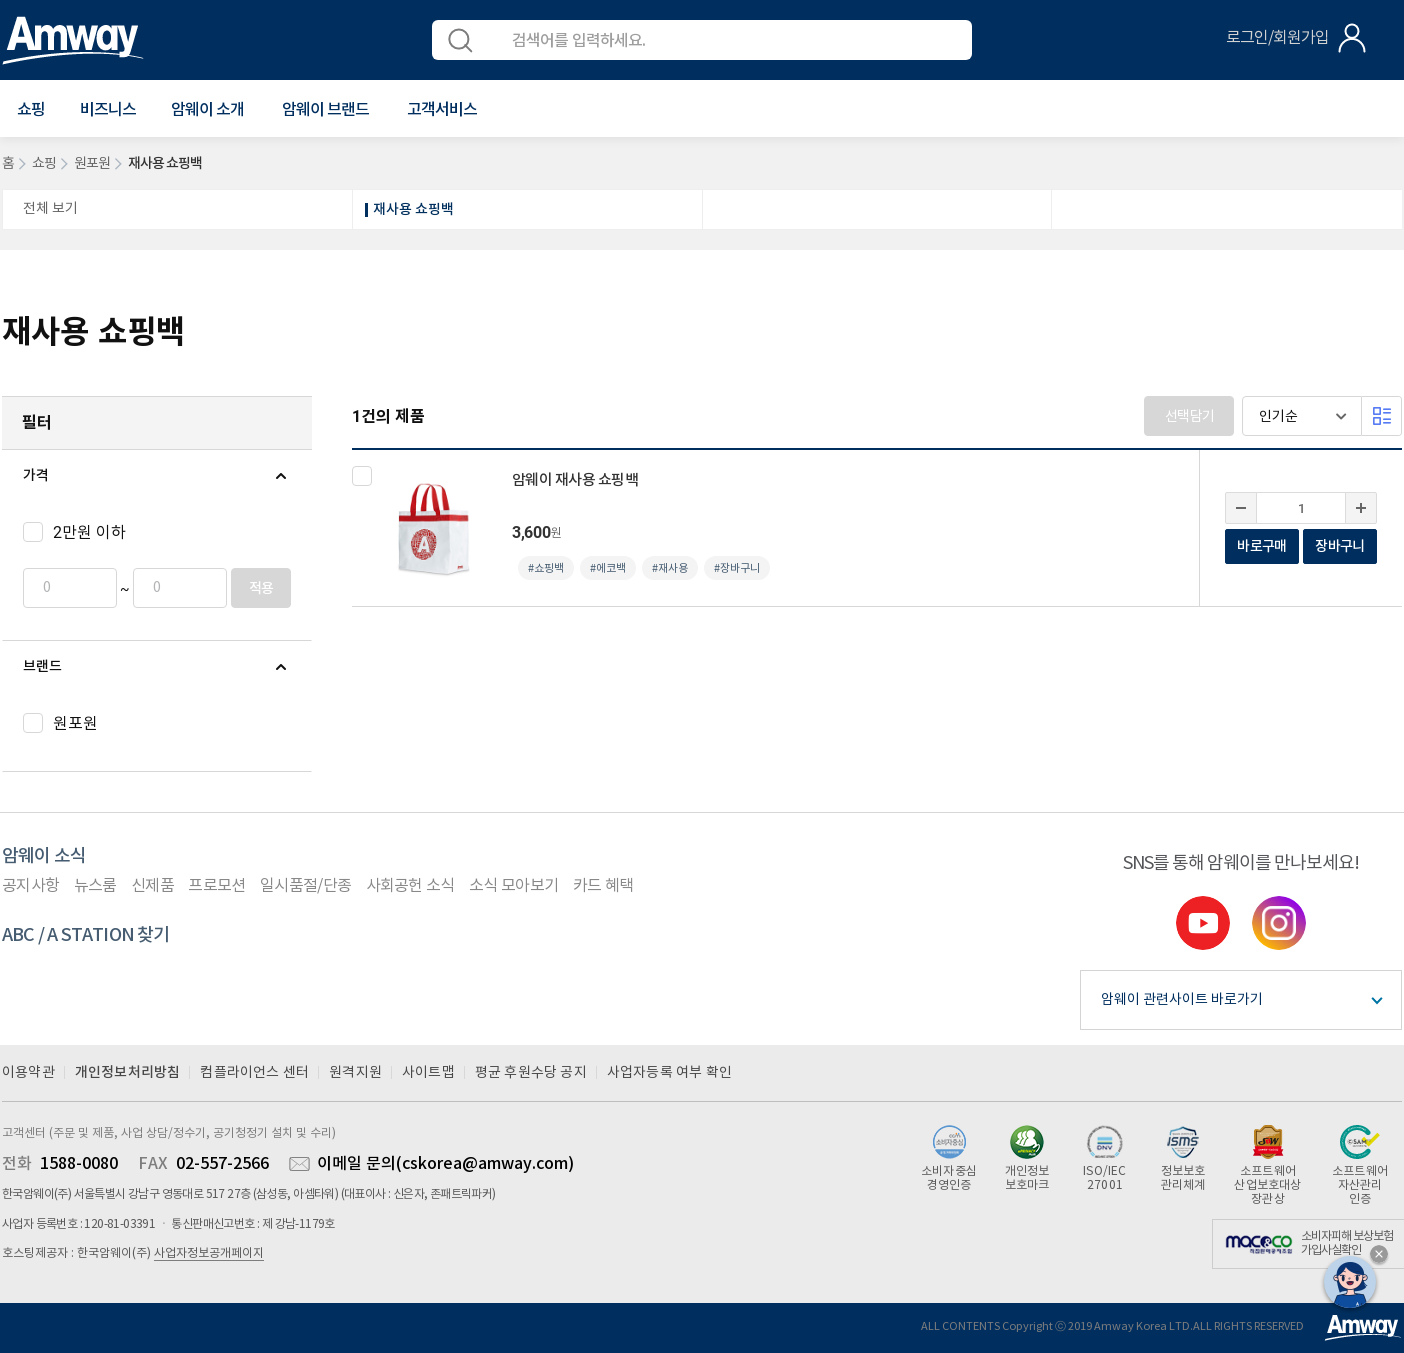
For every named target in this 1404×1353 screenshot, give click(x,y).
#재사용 (670, 568)
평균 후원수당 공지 (531, 1073)
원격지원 (355, 1073)
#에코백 (608, 568)
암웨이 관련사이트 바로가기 (1182, 1000)
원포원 (92, 164)
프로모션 (216, 886)
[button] (31, 110)
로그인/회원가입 (1277, 38)
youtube (1203, 923)
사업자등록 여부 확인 (669, 1073)
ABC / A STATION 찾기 (86, 935)
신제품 (152, 886)
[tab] (157, 476)
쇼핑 (44, 164)
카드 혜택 (603, 886)
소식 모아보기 (513, 886)
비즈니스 (108, 110)
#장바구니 (737, 568)
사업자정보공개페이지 (209, 1253)
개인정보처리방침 (128, 1072)
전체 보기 (50, 209)
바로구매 (1261, 546)
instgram (1279, 923)
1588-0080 (79, 1164)
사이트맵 (428, 1073)
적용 (261, 588)
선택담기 (1189, 417)
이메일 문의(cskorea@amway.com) (445, 1164)
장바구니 (1339, 546)
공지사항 (30, 886)
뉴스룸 (95, 886)
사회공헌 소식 (410, 886)
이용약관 (28, 1073)
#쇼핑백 (546, 568)
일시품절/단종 (305, 886)
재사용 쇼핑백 (413, 209)
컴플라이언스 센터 (254, 1073)
